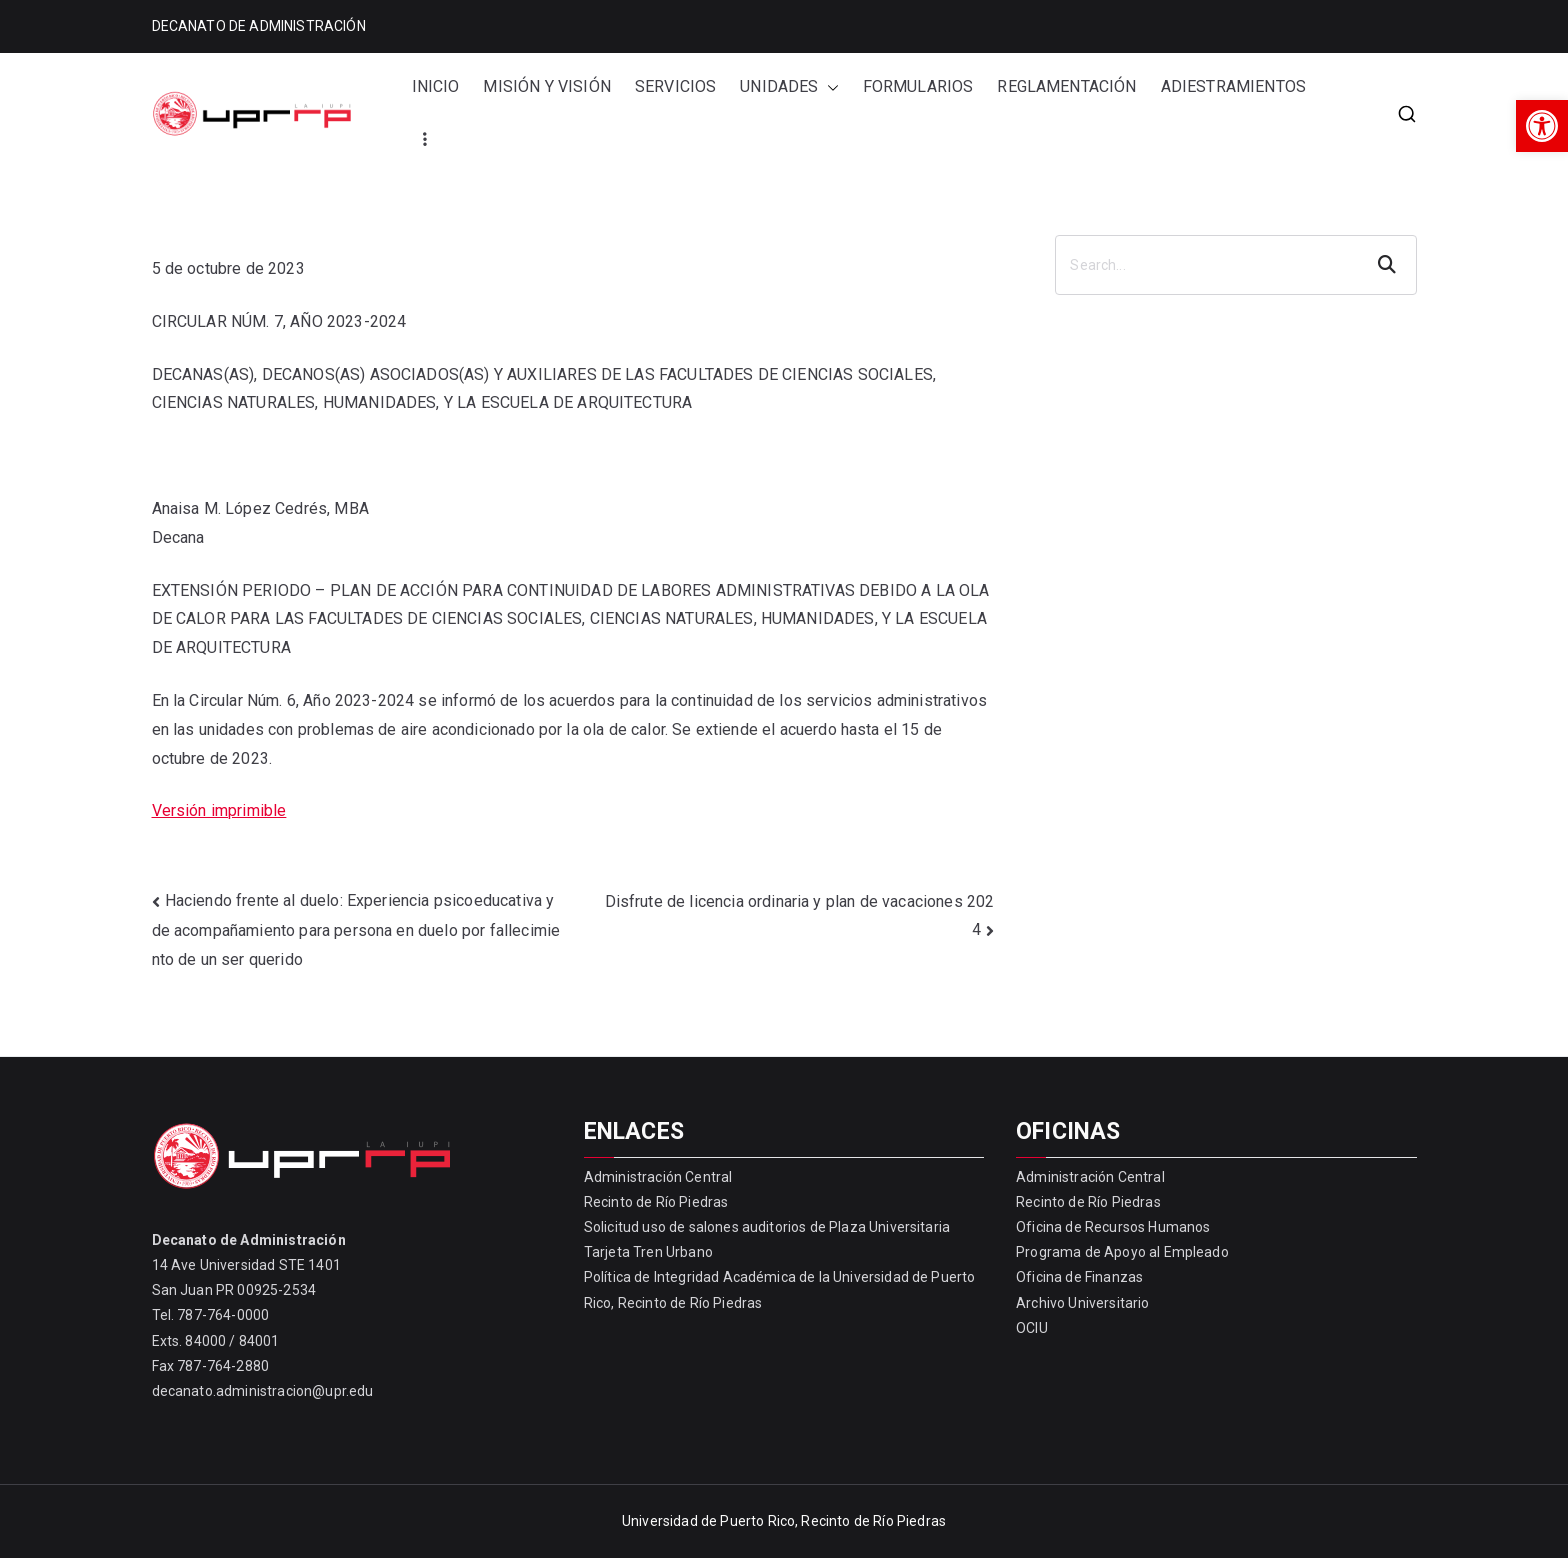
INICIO (436, 86)
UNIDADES (789, 87)
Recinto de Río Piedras (656, 1202)
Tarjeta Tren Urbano (648, 1252)
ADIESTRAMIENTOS (1233, 86)
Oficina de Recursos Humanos (1113, 1227)
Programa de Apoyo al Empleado (1122, 1252)
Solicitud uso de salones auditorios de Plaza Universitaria (767, 1227)
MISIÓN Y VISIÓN (546, 86)
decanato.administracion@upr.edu (263, 1391)
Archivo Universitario (1082, 1303)
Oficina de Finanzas (1079, 1277)
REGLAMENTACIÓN (1066, 86)
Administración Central (658, 1177)
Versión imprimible (219, 810)
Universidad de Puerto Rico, (710, 1521)
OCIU (1032, 1328)
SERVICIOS (675, 86)
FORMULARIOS (918, 86)
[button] (1542, 126)
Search (1389, 265)
